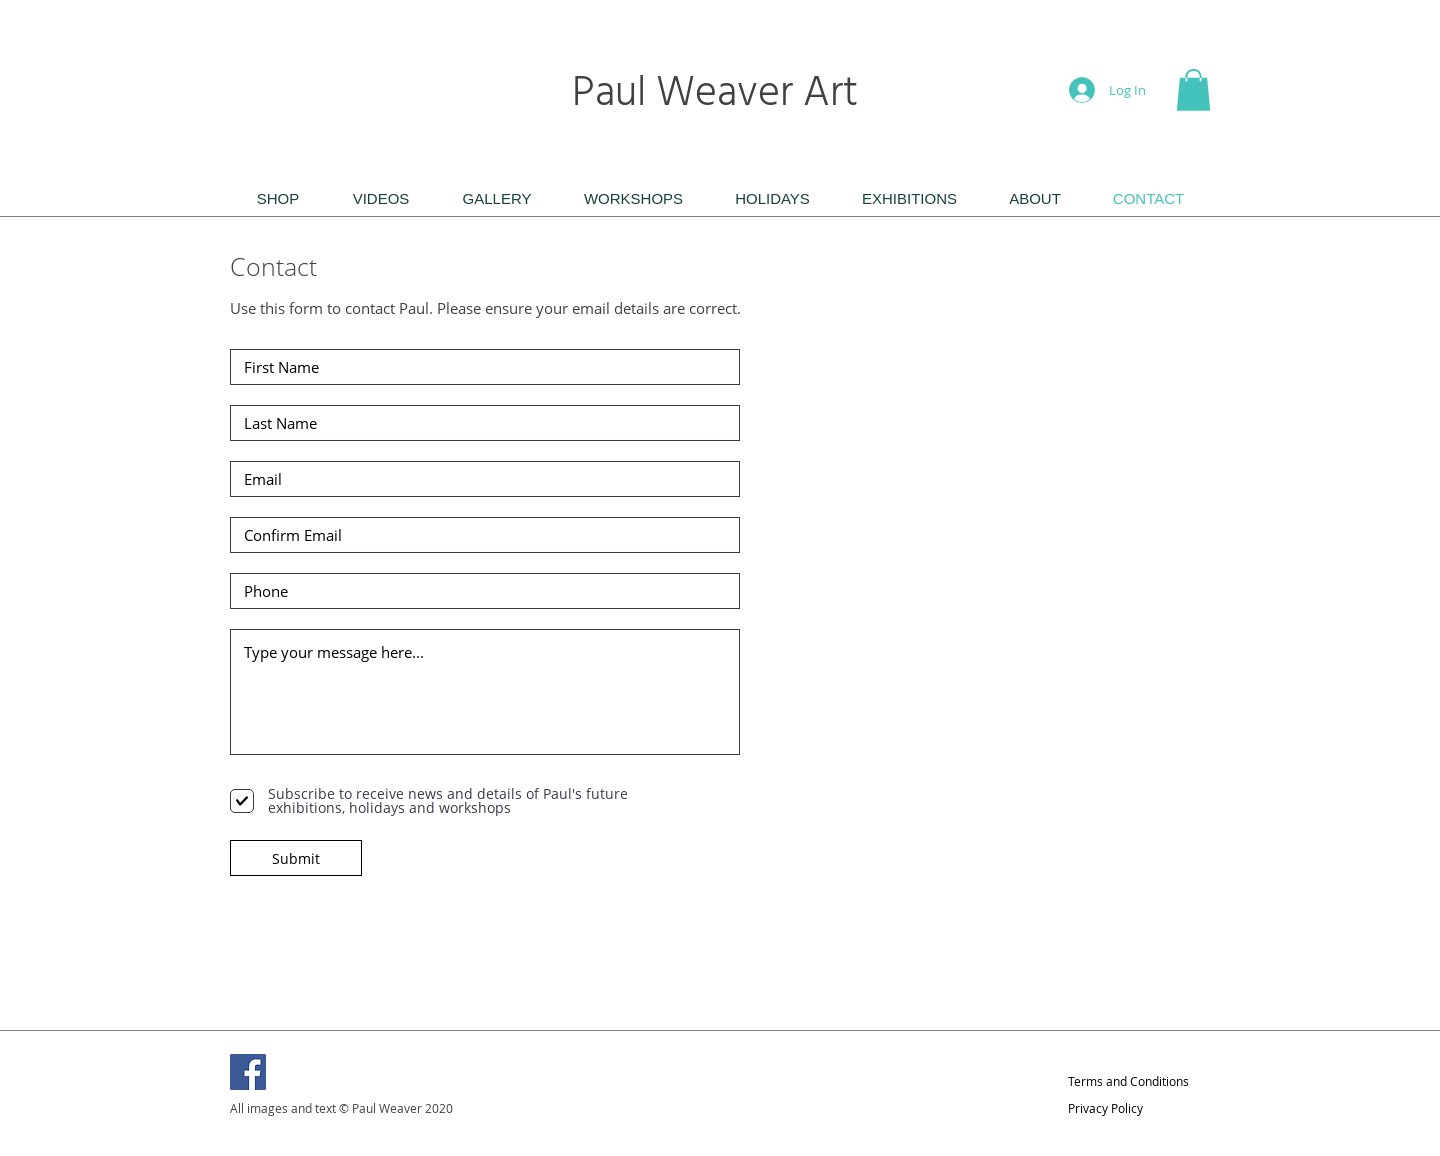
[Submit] (296, 858)
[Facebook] (248, 1072)
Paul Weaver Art (720, 94)
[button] (1193, 90)
